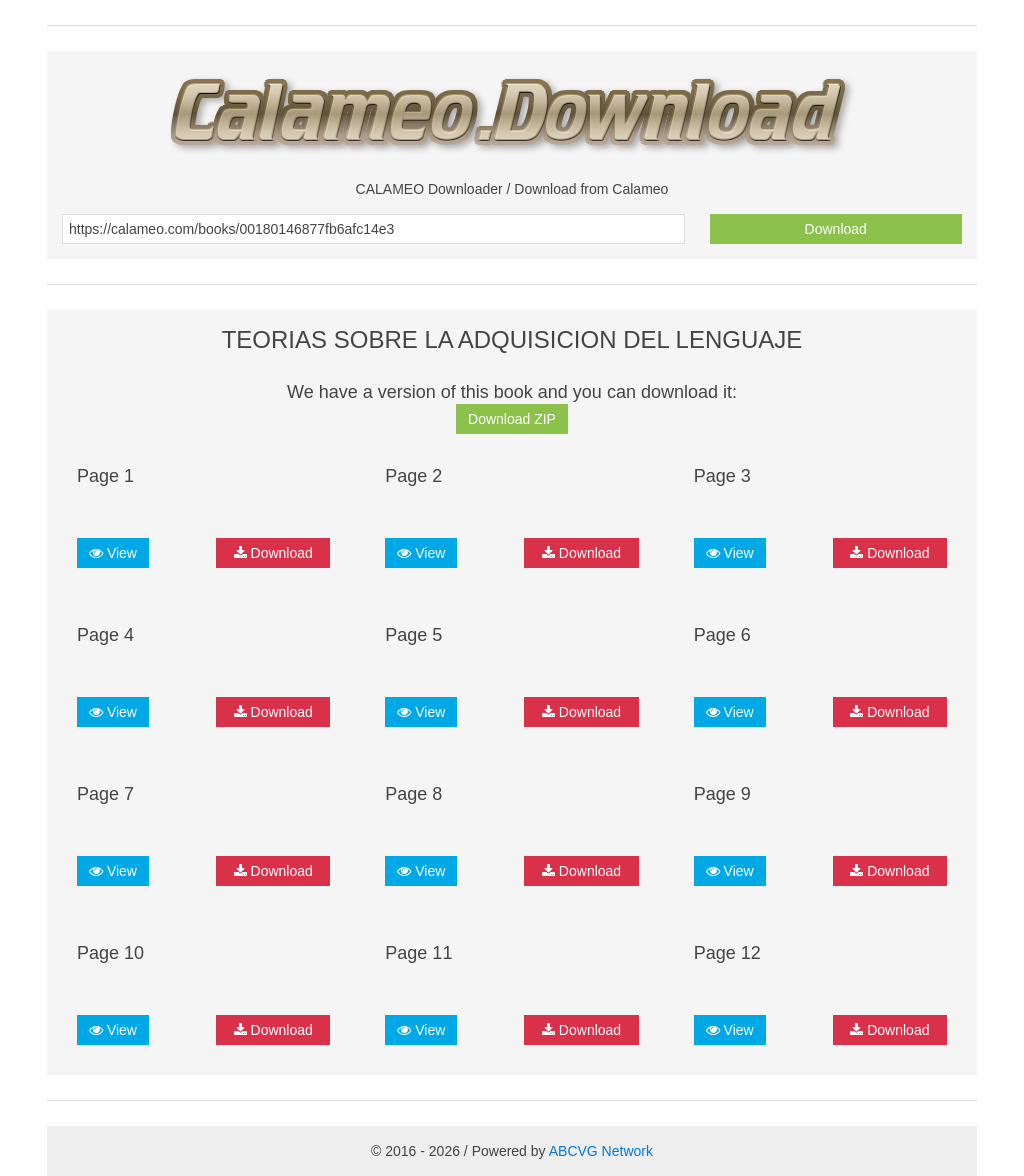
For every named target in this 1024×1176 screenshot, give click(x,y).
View (113, 553)
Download (836, 229)
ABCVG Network (601, 1151)
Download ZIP (512, 419)
